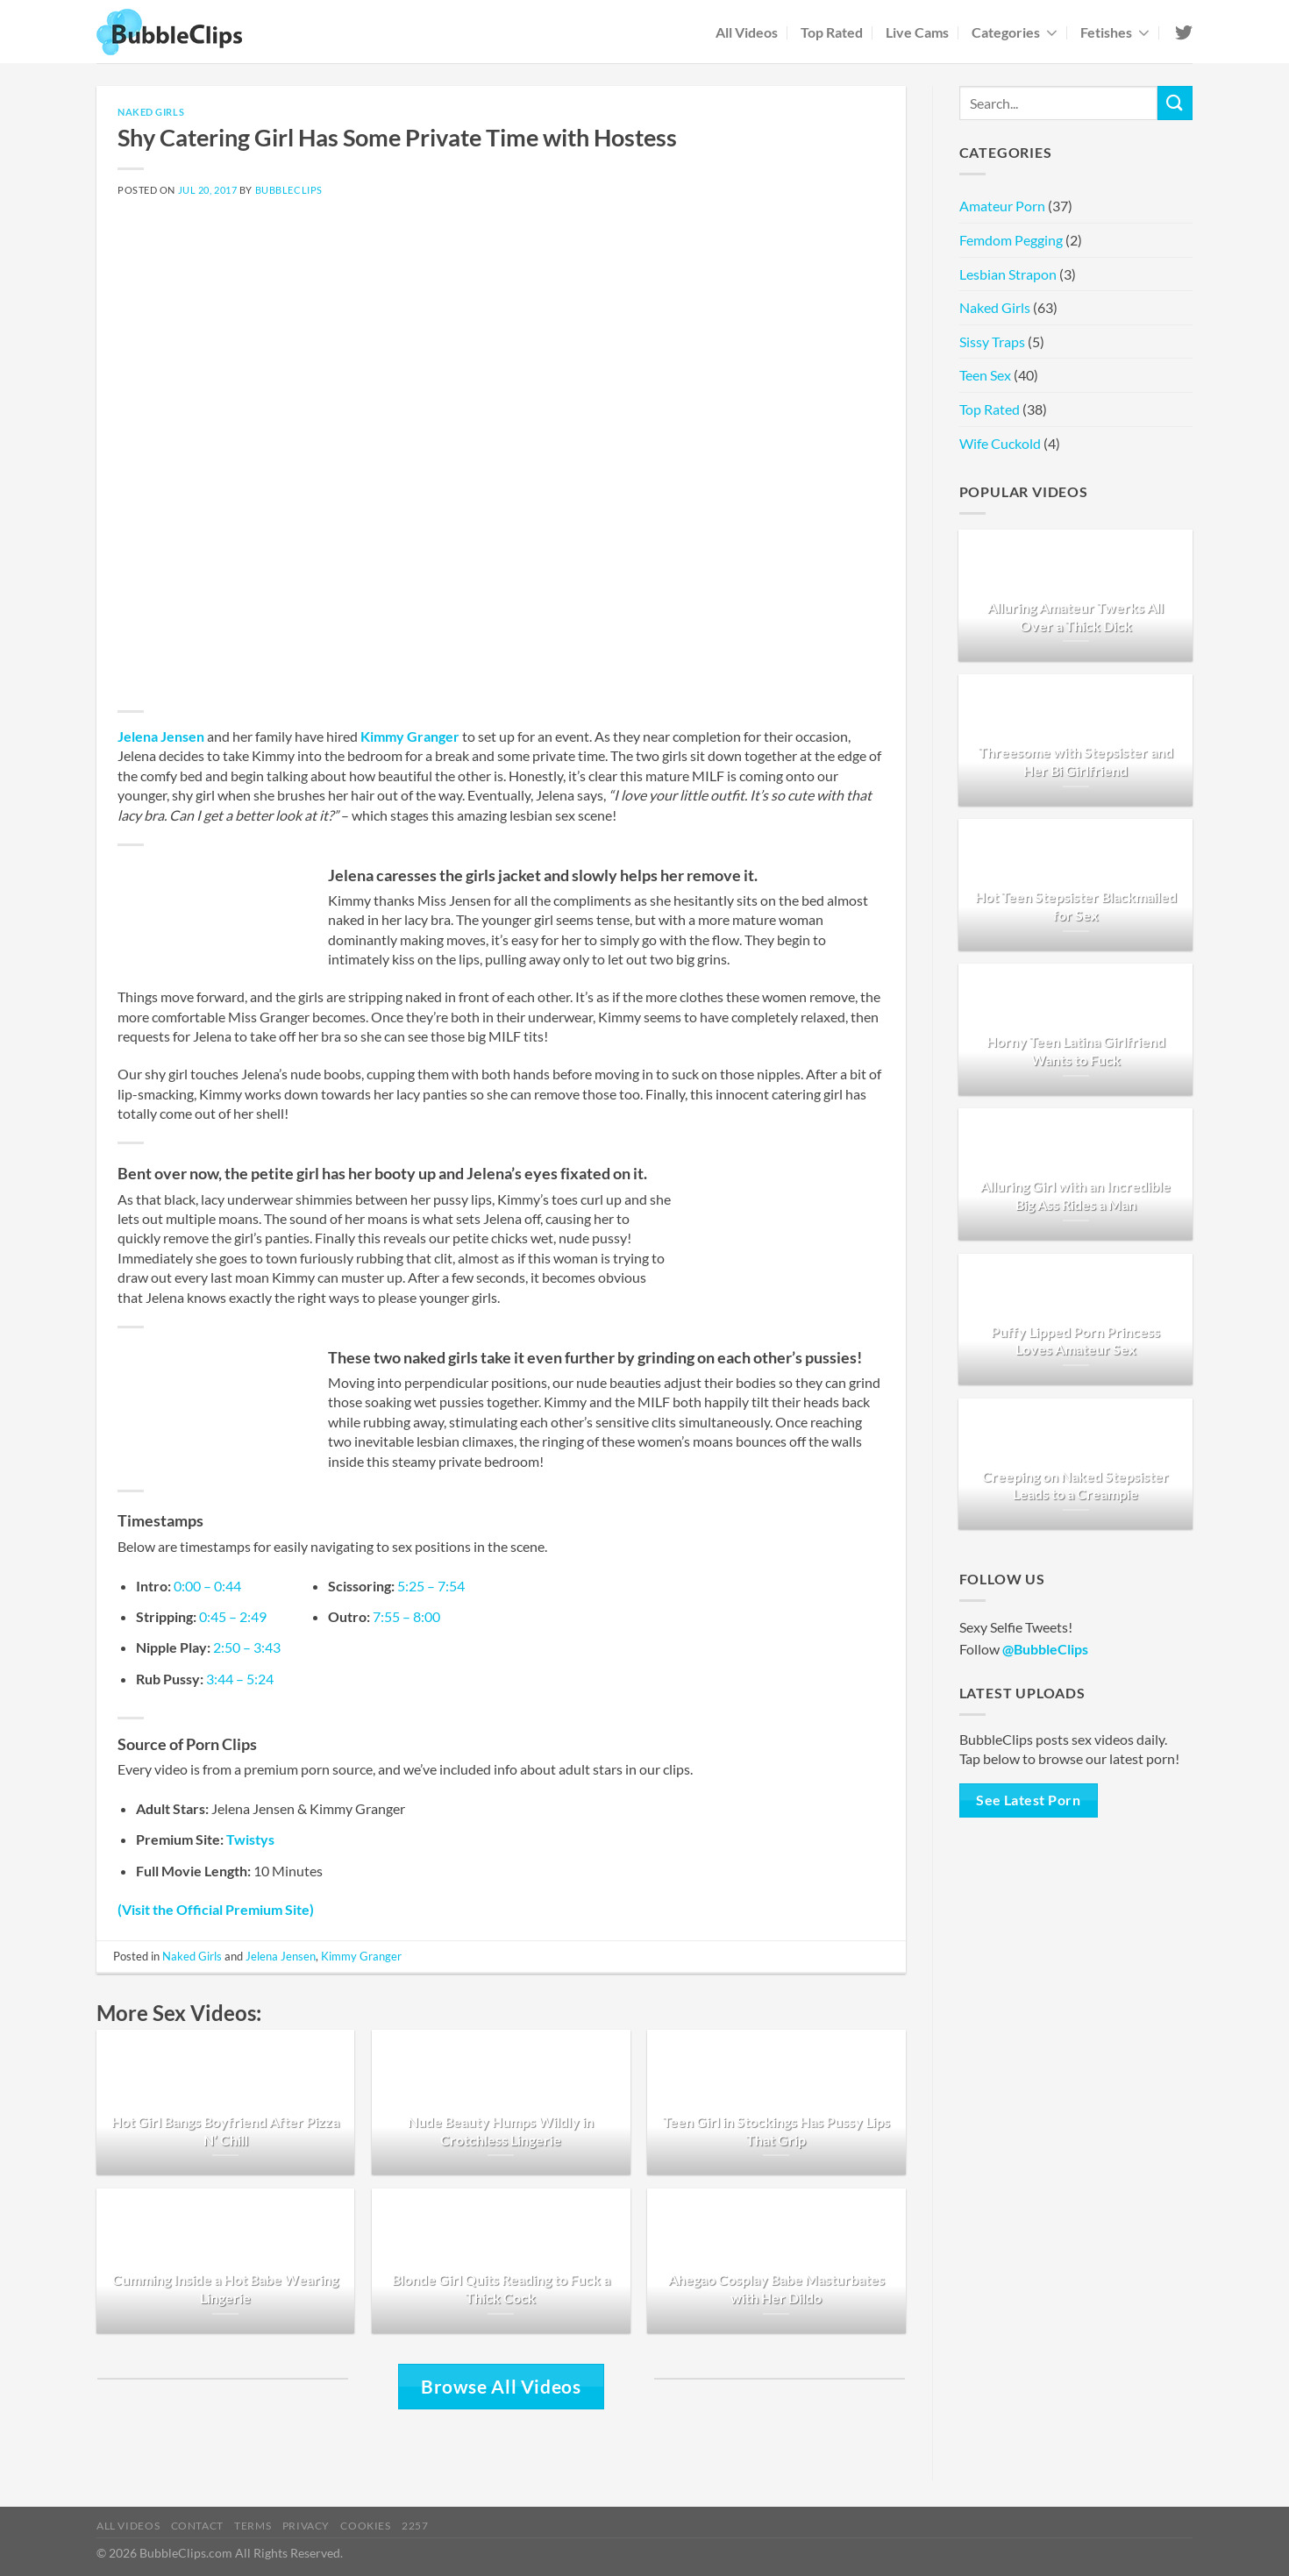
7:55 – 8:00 (406, 1616)
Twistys (250, 1839)
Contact (197, 2525)
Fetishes (1115, 32)
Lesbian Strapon (1008, 274)
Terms (252, 2525)
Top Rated (832, 32)
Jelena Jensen (161, 736)
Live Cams (917, 32)
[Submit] (1175, 103)
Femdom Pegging (1011, 239)
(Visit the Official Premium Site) (216, 1909)
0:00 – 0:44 (207, 1585)
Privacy (306, 2525)
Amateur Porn (1002, 205)
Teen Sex (985, 374)
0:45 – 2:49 (233, 1616)
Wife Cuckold (1000, 443)
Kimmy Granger (409, 736)
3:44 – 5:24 (240, 1678)
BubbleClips (289, 190)
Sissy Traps (992, 341)
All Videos (747, 32)
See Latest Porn (1028, 1800)
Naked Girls (151, 111)
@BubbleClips (1045, 1648)
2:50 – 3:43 (247, 1647)
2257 (415, 2525)
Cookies (365, 2525)
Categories (1015, 32)
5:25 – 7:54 (431, 1585)
